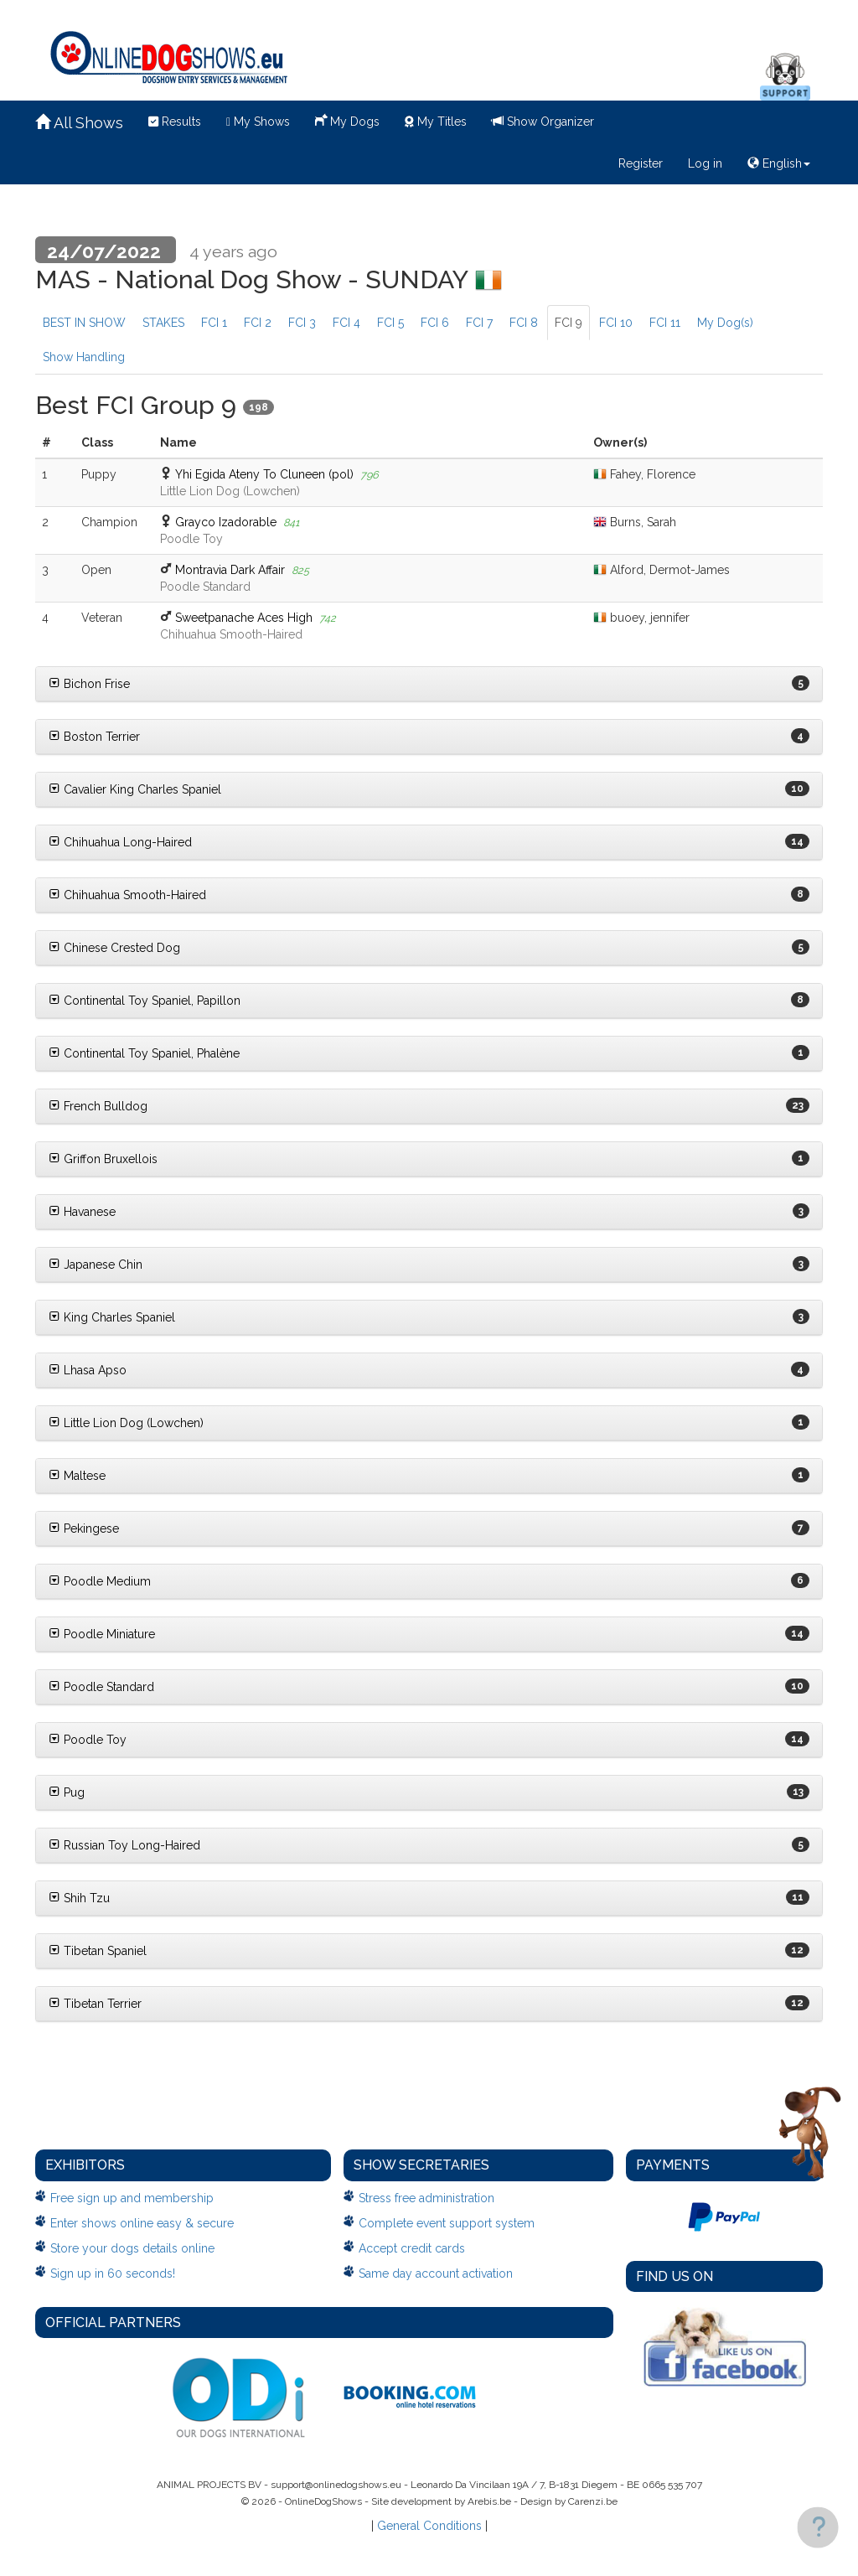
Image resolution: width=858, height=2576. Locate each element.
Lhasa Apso (88, 1370)
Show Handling (84, 357)
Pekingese (84, 1528)
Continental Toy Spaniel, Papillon (144, 1000)
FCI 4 (346, 322)
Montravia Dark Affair (230, 570)
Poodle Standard (101, 1687)
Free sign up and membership (132, 2198)
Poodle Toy (88, 1739)
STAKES (163, 322)
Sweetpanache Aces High (244, 617)
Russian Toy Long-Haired (124, 1845)
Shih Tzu (79, 1898)
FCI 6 (435, 322)
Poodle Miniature (102, 1634)
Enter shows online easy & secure (142, 2223)
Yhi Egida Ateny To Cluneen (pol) (264, 474)
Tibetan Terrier (95, 2003)
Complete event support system (447, 2223)
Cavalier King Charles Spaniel (135, 789)
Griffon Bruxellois (103, 1159)
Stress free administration (426, 2198)
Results (174, 121)
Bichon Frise (89, 684)
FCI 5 (390, 322)
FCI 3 (302, 322)
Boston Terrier (94, 736)
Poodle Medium (100, 1581)
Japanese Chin (95, 1264)
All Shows (79, 123)
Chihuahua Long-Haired (120, 842)
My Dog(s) (725, 322)
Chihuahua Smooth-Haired (127, 895)
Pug (67, 1792)
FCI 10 (616, 322)
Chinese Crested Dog (114, 947)
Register (640, 163)
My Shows (258, 121)
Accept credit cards (412, 2248)
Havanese (82, 1211)
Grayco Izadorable (226, 522)
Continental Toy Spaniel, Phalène (144, 1053)
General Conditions (429, 2525)
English (778, 163)
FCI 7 (479, 322)
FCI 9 (568, 322)
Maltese (77, 1475)
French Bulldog (98, 1106)
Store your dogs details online (132, 2248)
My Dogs (347, 119)
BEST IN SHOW (84, 322)
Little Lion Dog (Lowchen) (126, 1423)
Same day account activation (436, 2273)
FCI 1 (214, 322)
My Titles (436, 121)
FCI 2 (257, 322)
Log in (705, 163)
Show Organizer (543, 121)
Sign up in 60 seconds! (112, 2273)
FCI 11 (664, 322)
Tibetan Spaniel (98, 1951)
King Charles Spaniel (112, 1317)
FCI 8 (523, 322)
